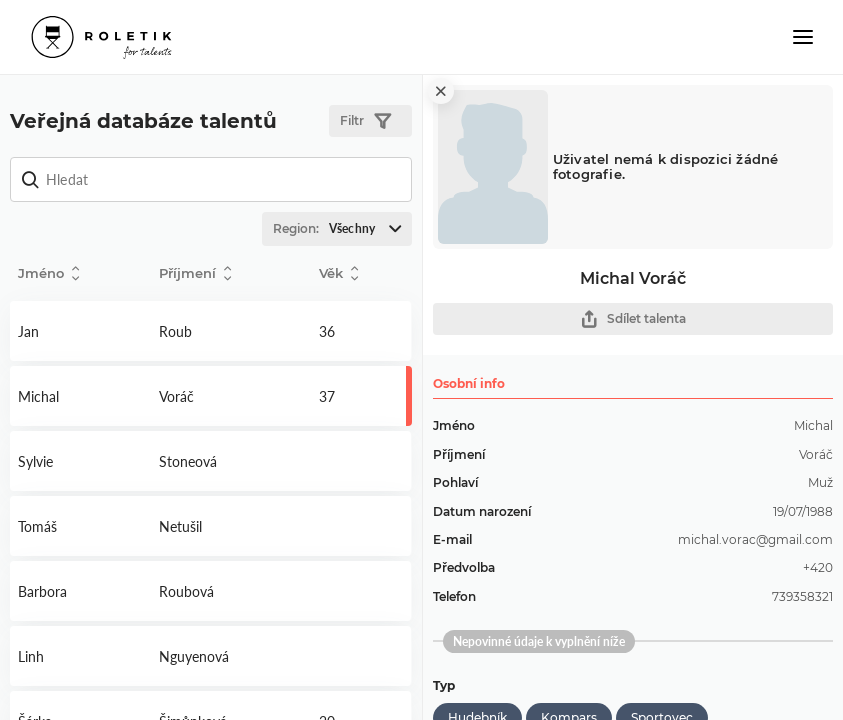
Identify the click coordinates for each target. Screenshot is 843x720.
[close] (441, 91)
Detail (80, 331)
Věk (338, 273)
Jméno (48, 273)
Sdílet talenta (633, 319)
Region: (342, 229)
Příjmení (195, 273)
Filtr (365, 121)
